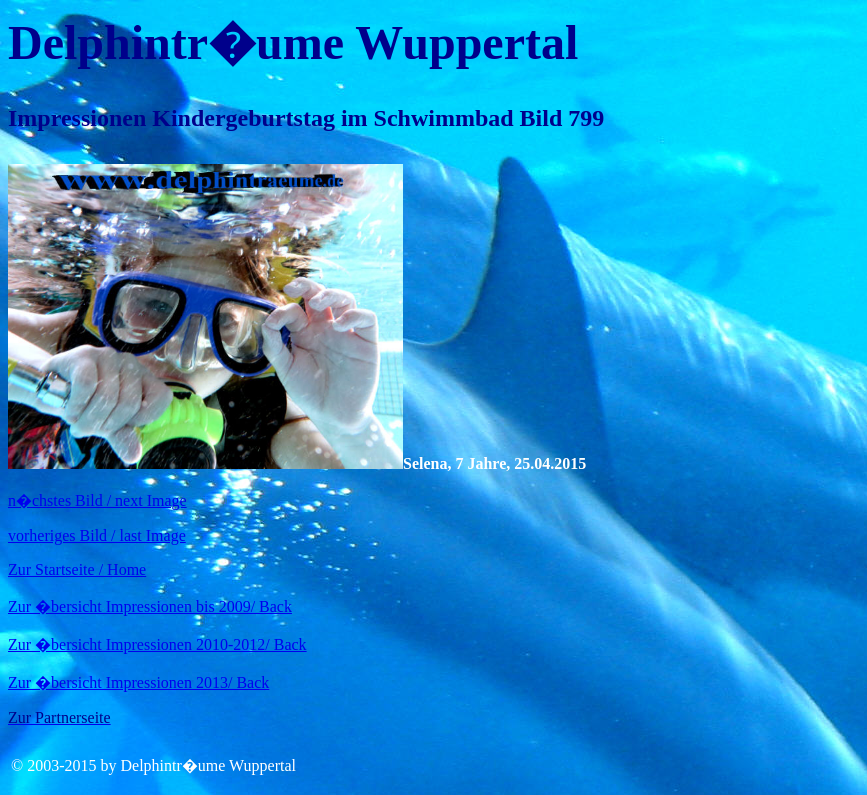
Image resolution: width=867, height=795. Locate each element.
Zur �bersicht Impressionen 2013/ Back (138, 682)
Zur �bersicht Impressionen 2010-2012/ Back (157, 644)
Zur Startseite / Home (77, 569)
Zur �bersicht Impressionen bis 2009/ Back (150, 606)
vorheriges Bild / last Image (97, 535)
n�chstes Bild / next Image (97, 500)
